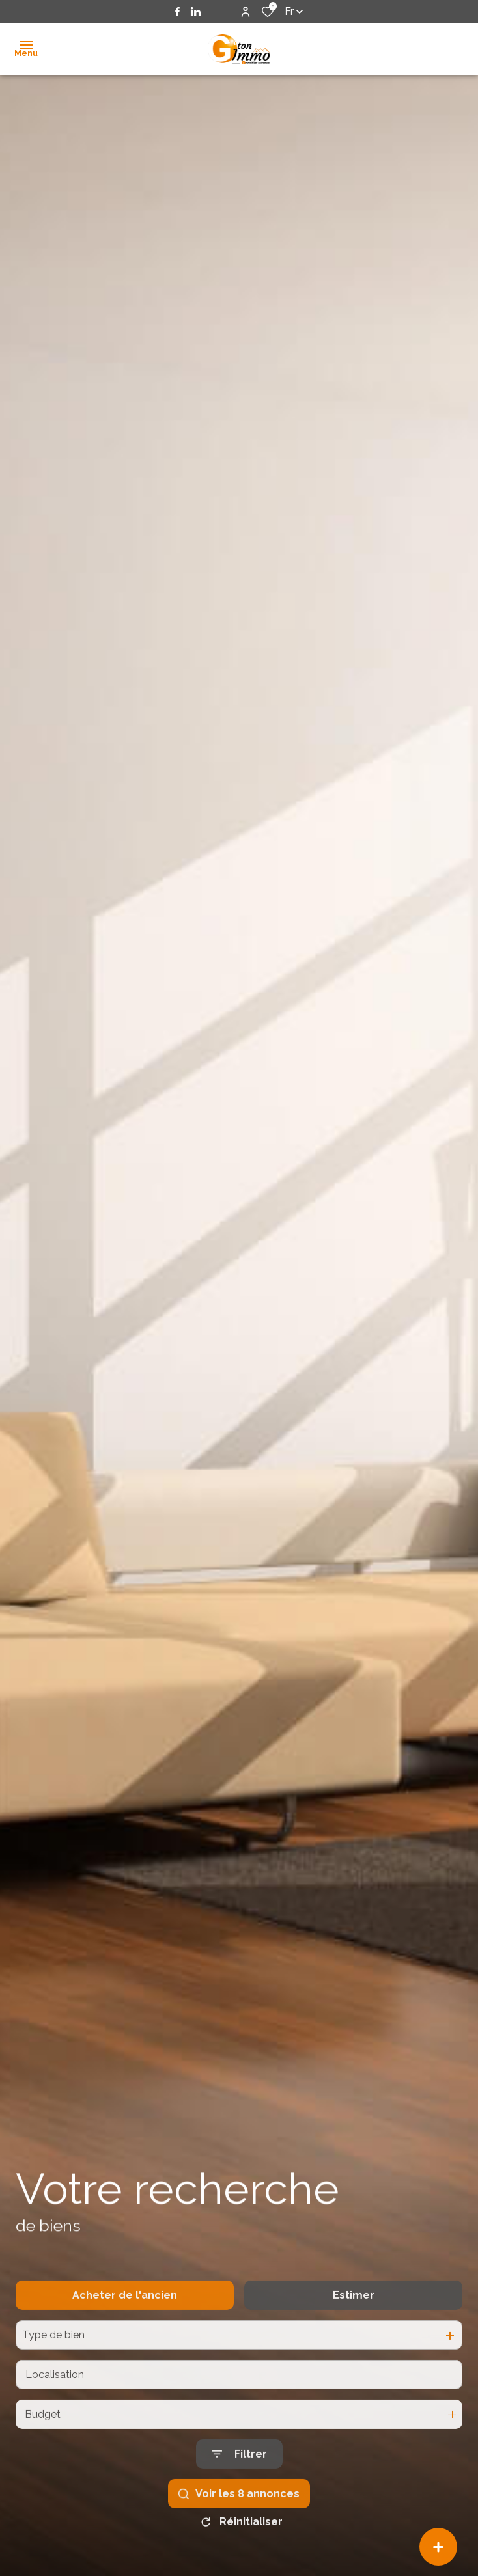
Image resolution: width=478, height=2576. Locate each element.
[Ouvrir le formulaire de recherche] (239, 2484)
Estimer (353, 2324)
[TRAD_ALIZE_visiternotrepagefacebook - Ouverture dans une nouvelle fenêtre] (177, 11)
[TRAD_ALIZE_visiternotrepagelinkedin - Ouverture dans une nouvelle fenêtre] (195, 12)
